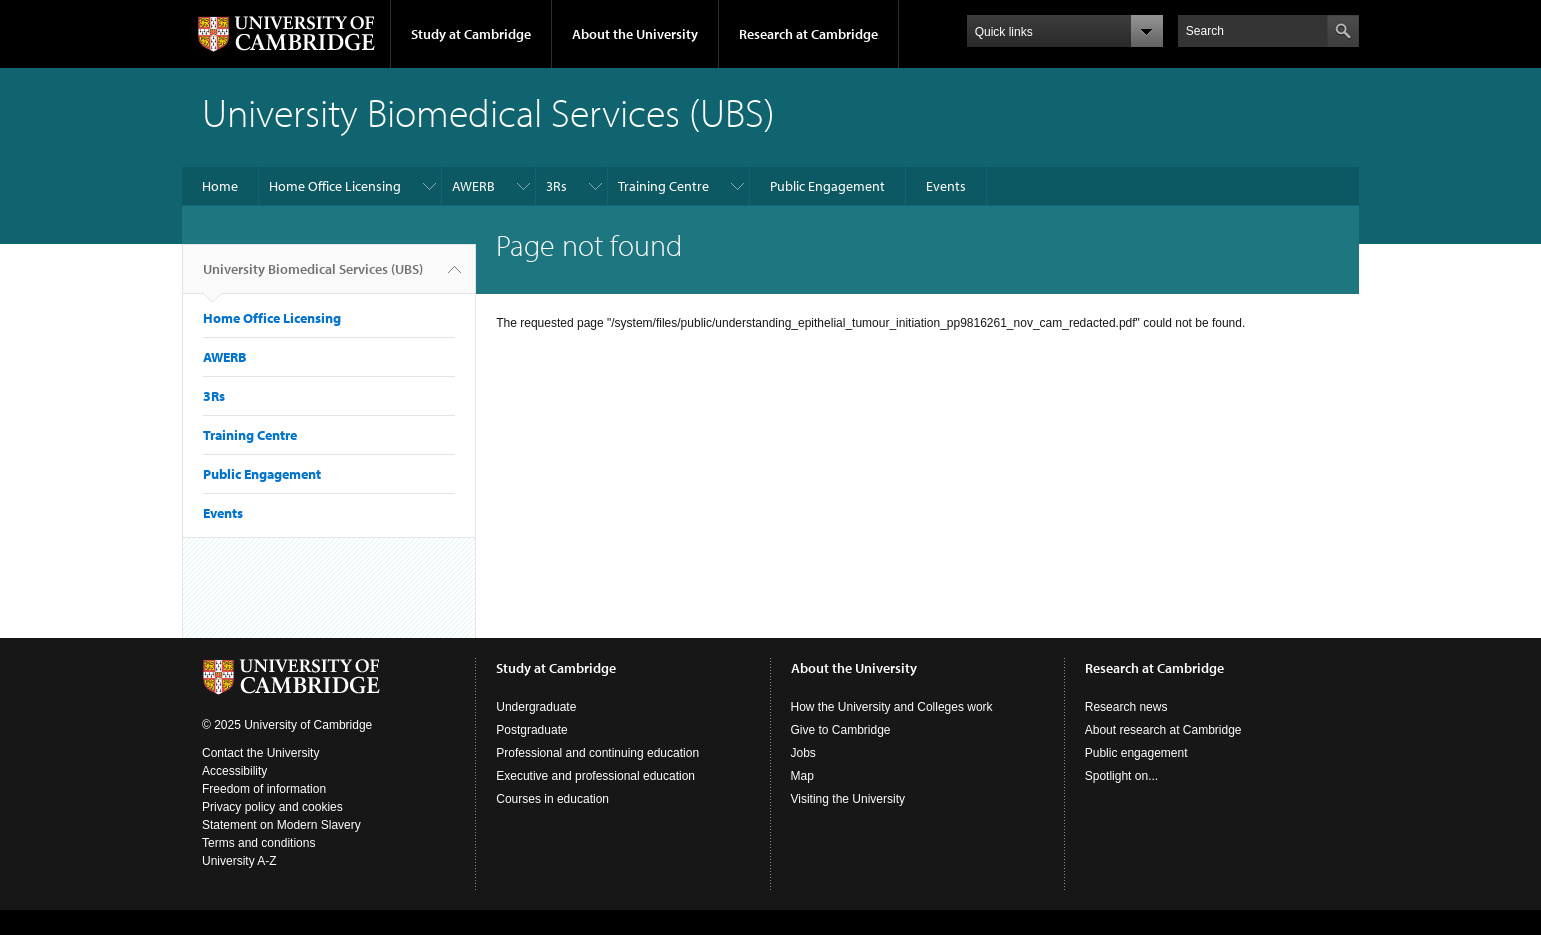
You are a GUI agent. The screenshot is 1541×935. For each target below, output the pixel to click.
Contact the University (260, 753)
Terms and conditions (258, 843)
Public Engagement (827, 186)
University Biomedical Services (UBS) (313, 277)
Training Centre (663, 186)
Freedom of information (264, 789)
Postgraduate (531, 730)
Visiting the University (848, 799)
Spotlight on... (1121, 776)
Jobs (803, 753)
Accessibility (234, 771)
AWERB (473, 186)
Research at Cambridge (808, 34)
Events (946, 186)
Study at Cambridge (471, 34)
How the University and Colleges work (892, 707)
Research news (1126, 707)
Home (220, 186)
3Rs (556, 186)
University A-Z (239, 861)
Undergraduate (536, 707)
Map (802, 776)
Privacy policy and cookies (272, 807)
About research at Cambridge (1163, 730)
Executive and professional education (595, 776)
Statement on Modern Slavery (281, 825)
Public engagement (1136, 753)
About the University (635, 34)
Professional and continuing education (597, 753)
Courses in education (552, 799)
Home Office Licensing (335, 186)
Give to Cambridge (841, 730)
